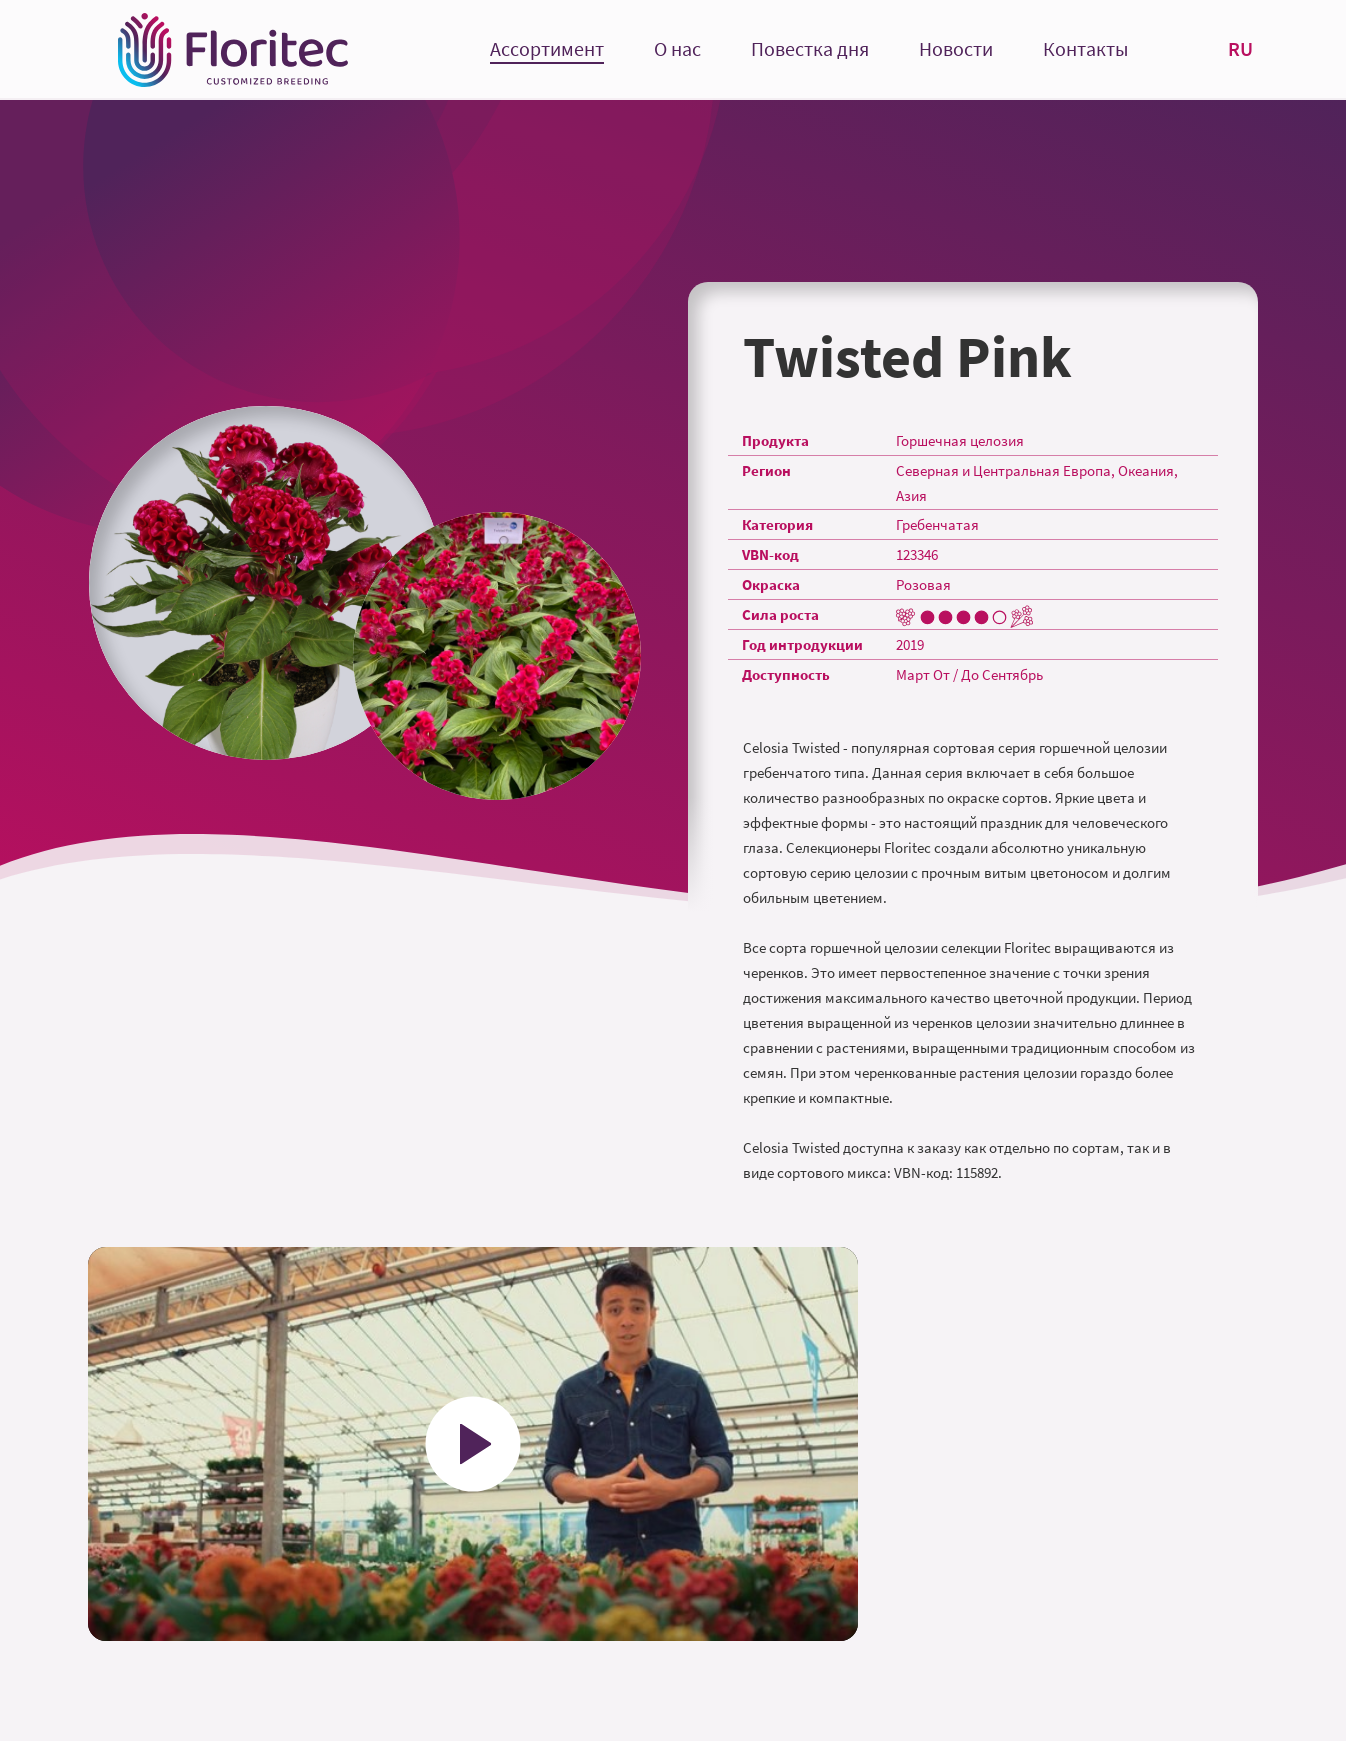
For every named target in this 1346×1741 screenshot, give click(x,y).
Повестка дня (810, 49)
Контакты (1085, 49)
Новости (956, 49)
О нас (677, 49)
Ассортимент (547, 49)
